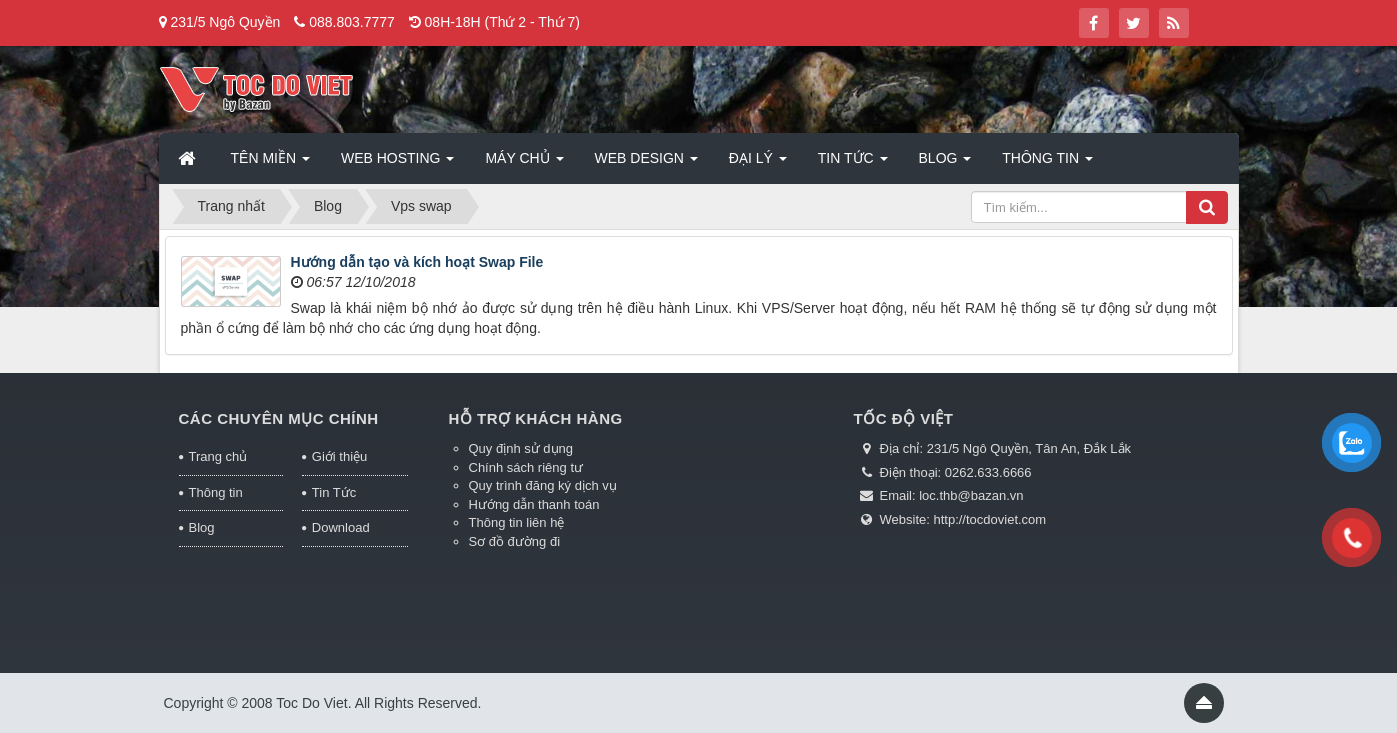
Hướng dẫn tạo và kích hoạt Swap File (417, 262)
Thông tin (216, 492)
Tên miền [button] (270, 164)
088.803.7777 (352, 22)
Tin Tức (334, 492)
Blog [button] (945, 164)
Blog (202, 527)
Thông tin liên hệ (517, 522)
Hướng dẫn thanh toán (534, 504)
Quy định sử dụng (521, 448)
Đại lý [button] (758, 164)
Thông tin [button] (1047, 164)
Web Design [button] (646, 164)
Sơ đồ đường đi (515, 541)
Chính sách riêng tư (526, 467)
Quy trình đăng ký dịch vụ (543, 485)
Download (341, 527)
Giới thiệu (339, 456)
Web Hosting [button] (397, 164)
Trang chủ (218, 456)
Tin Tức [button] (853, 164)
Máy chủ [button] (524, 164)
